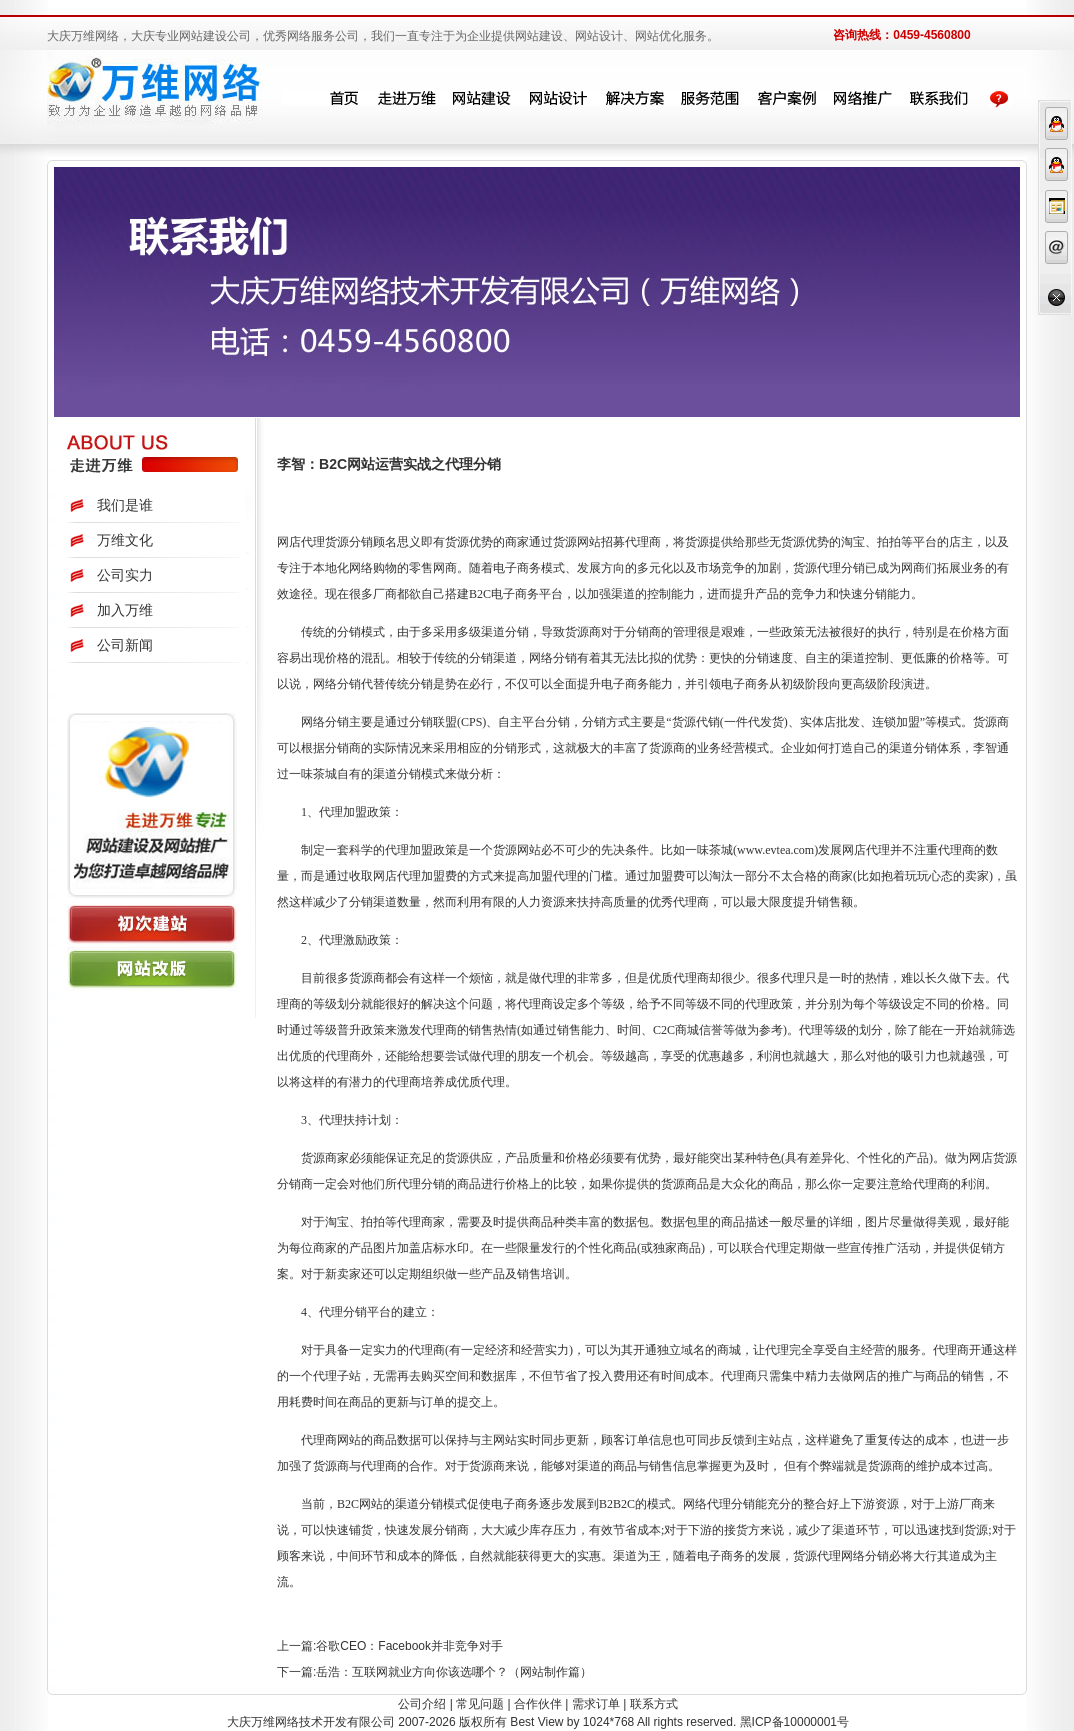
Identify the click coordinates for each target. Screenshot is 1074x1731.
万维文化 (125, 540)
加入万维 (125, 610)
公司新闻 (125, 645)
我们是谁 (125, 505)
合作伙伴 (538, 1704)
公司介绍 (422, 1704)
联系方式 (654, 1704)
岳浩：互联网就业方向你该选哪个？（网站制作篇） (454, 1672)
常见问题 (480, 1704)
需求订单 (596, 1704)
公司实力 (125, 575)
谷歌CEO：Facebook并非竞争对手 (409, 1646)
